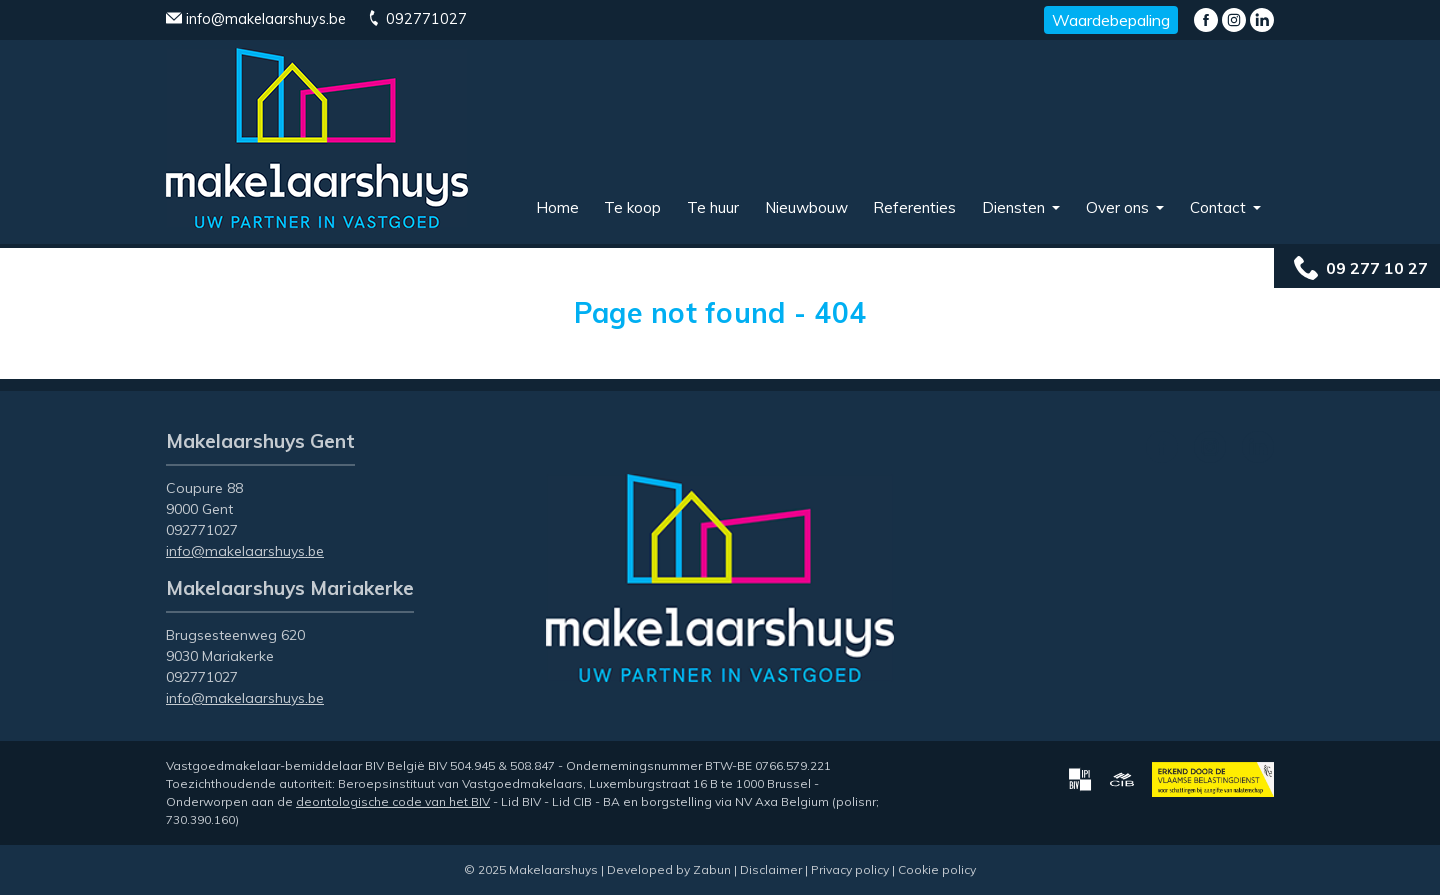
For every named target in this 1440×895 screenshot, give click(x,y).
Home (557, 207)
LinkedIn (1262, 20)
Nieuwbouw (806, 207)
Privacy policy (850, 869)
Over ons (1119, 207)
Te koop (632, 207)
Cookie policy (937, 869)
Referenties (914, 207)
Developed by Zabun (669, 869)
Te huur (713, 207)
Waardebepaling (1111, 20)
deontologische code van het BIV (393, 801)
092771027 (416, 19)
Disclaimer (771, 869)
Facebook (1206, 20)
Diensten (1015, 207)
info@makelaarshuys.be (256, 19)
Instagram (1234, 20)
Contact (1220, 207)
